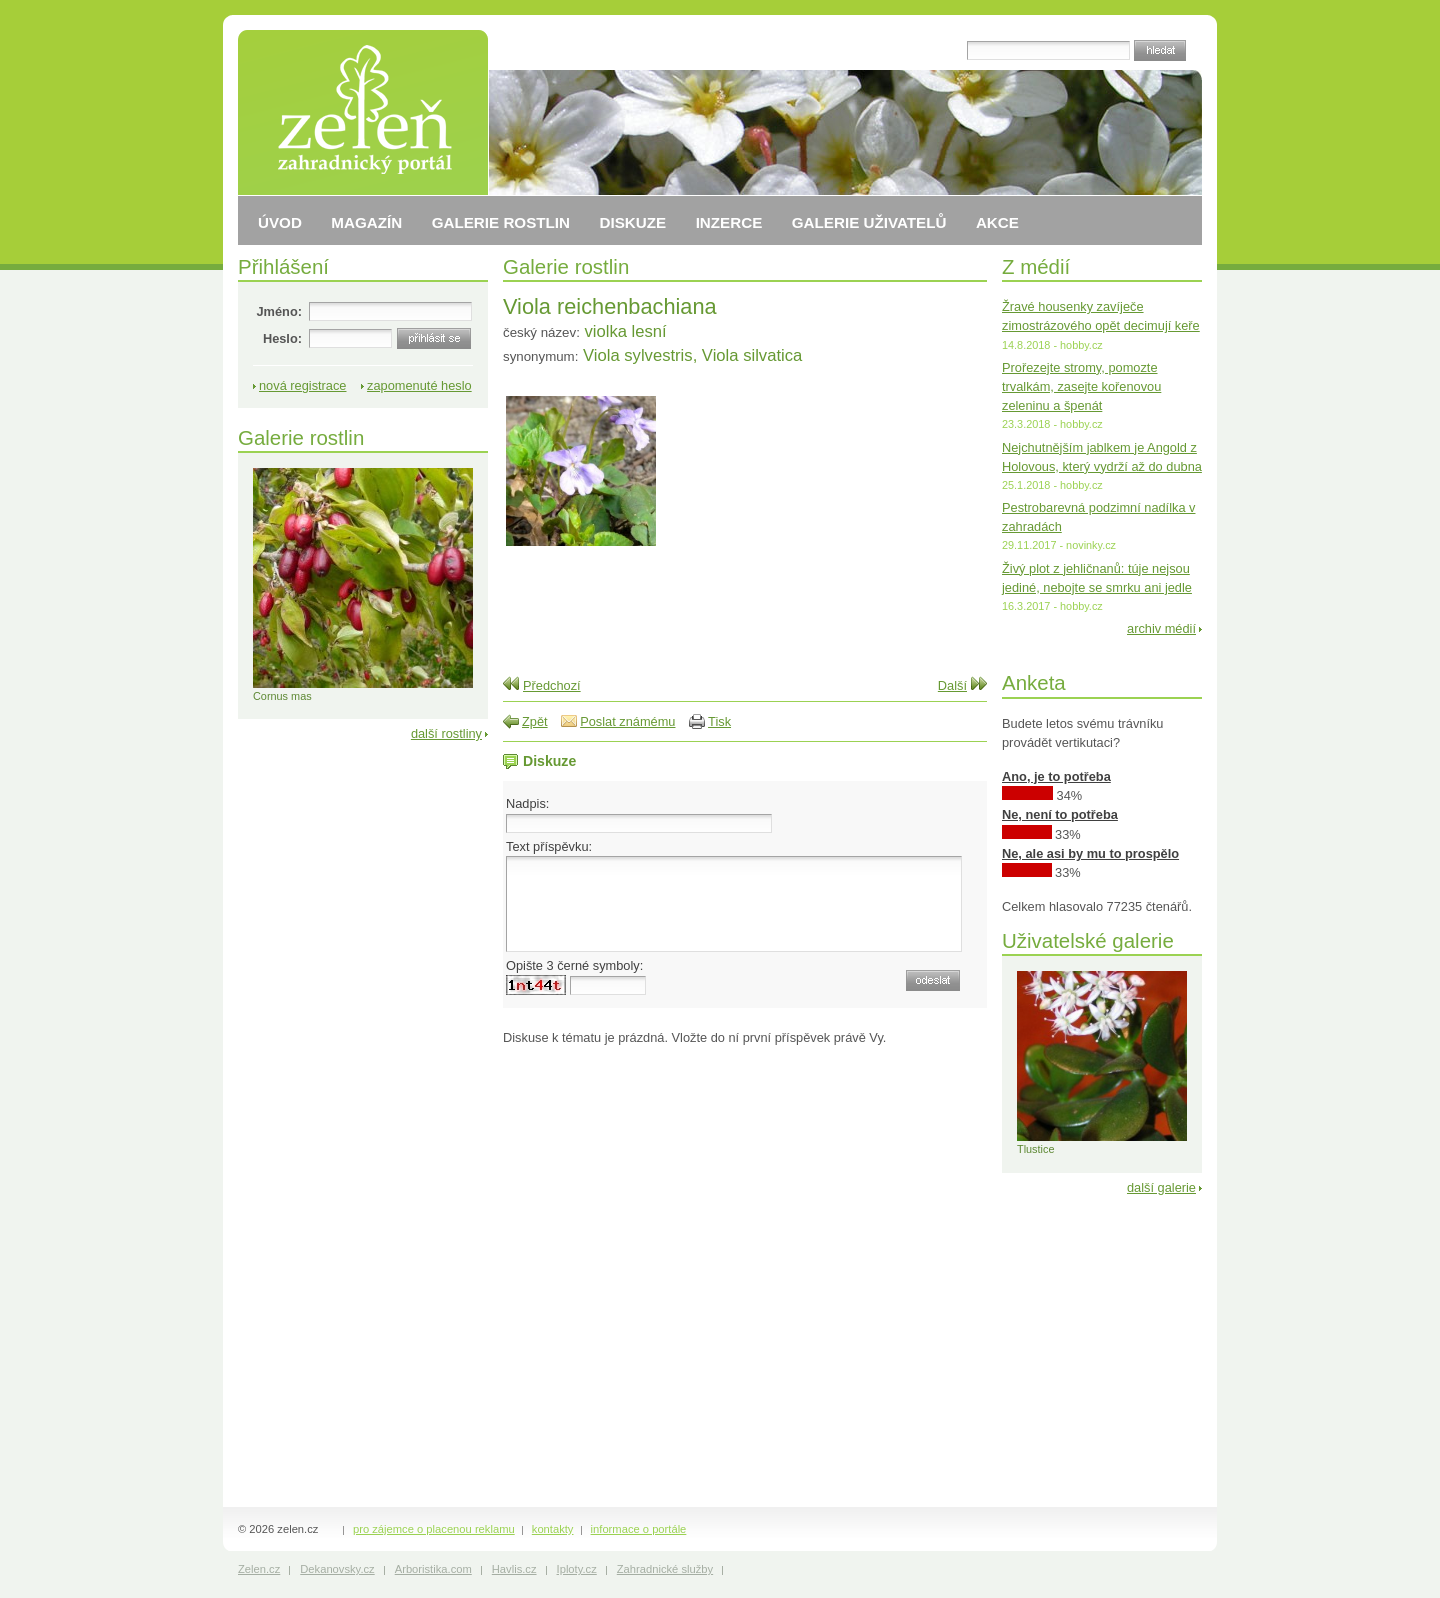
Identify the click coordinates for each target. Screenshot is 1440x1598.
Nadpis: (527, 803)
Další (952, 685)
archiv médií (1161, 628)
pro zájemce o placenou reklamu (434, 1529)
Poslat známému (627, 721)
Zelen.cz (259, 1569)
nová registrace (303, 385)
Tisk (719, 721)
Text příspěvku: (549, 846)
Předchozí (552, 685)
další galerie (1161, 1187)
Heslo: (282, 338)
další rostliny (446, 733)
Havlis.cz (514, 1569)
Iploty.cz (577, 1569)
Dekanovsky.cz (337, 1569)
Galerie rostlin (566, 266)
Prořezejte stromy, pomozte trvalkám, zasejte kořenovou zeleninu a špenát (1081, 386)
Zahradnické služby (665, 1569)
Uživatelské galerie (1088, 940)
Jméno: (279, 311)
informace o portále (639, 1529)
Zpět (535, 721)
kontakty (553, 1529)
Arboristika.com (433, 1569)
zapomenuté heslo (419, 385)
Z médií (1036, 266)
